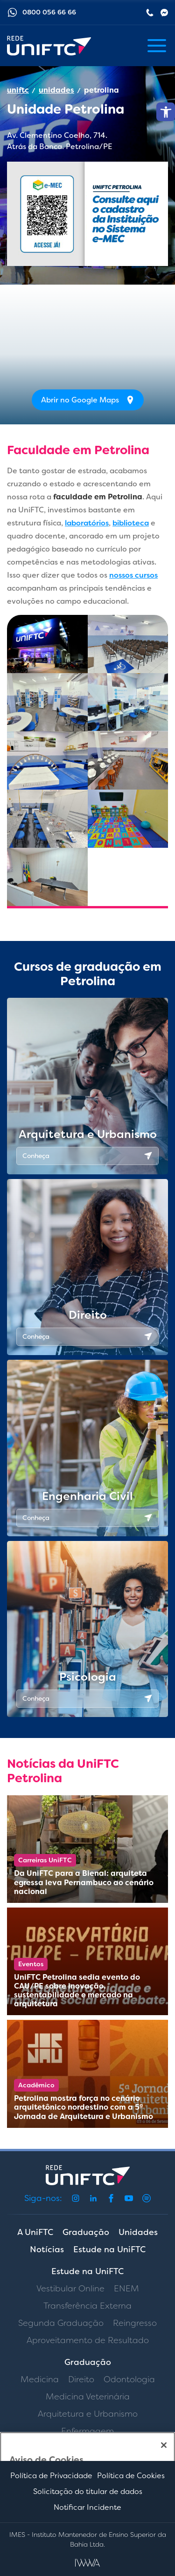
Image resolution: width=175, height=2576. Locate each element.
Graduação (86, 2232)
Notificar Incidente (87, 2507)
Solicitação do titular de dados (87, 2491)
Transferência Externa (87, 2305)
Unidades (138, 2232)
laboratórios (87, 523)
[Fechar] (164, 2445)
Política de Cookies (131, 2476)
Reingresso (135, 2323)
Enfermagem (87, 2431)
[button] (165, 111)
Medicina (40, 2379)
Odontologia (129, 2379)
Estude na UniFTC (109, 2249)
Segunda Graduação (61, 2323)
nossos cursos (133, 575)
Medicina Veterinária (88, 2396)
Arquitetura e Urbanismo (88, 2413)
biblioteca (130, 523)
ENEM (126, 2288)
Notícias (47, 2249)
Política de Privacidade (51, 2476)
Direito (81, 2379)
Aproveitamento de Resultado (88, 2340)
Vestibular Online (70, 2288)
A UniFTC (35, 2232)
